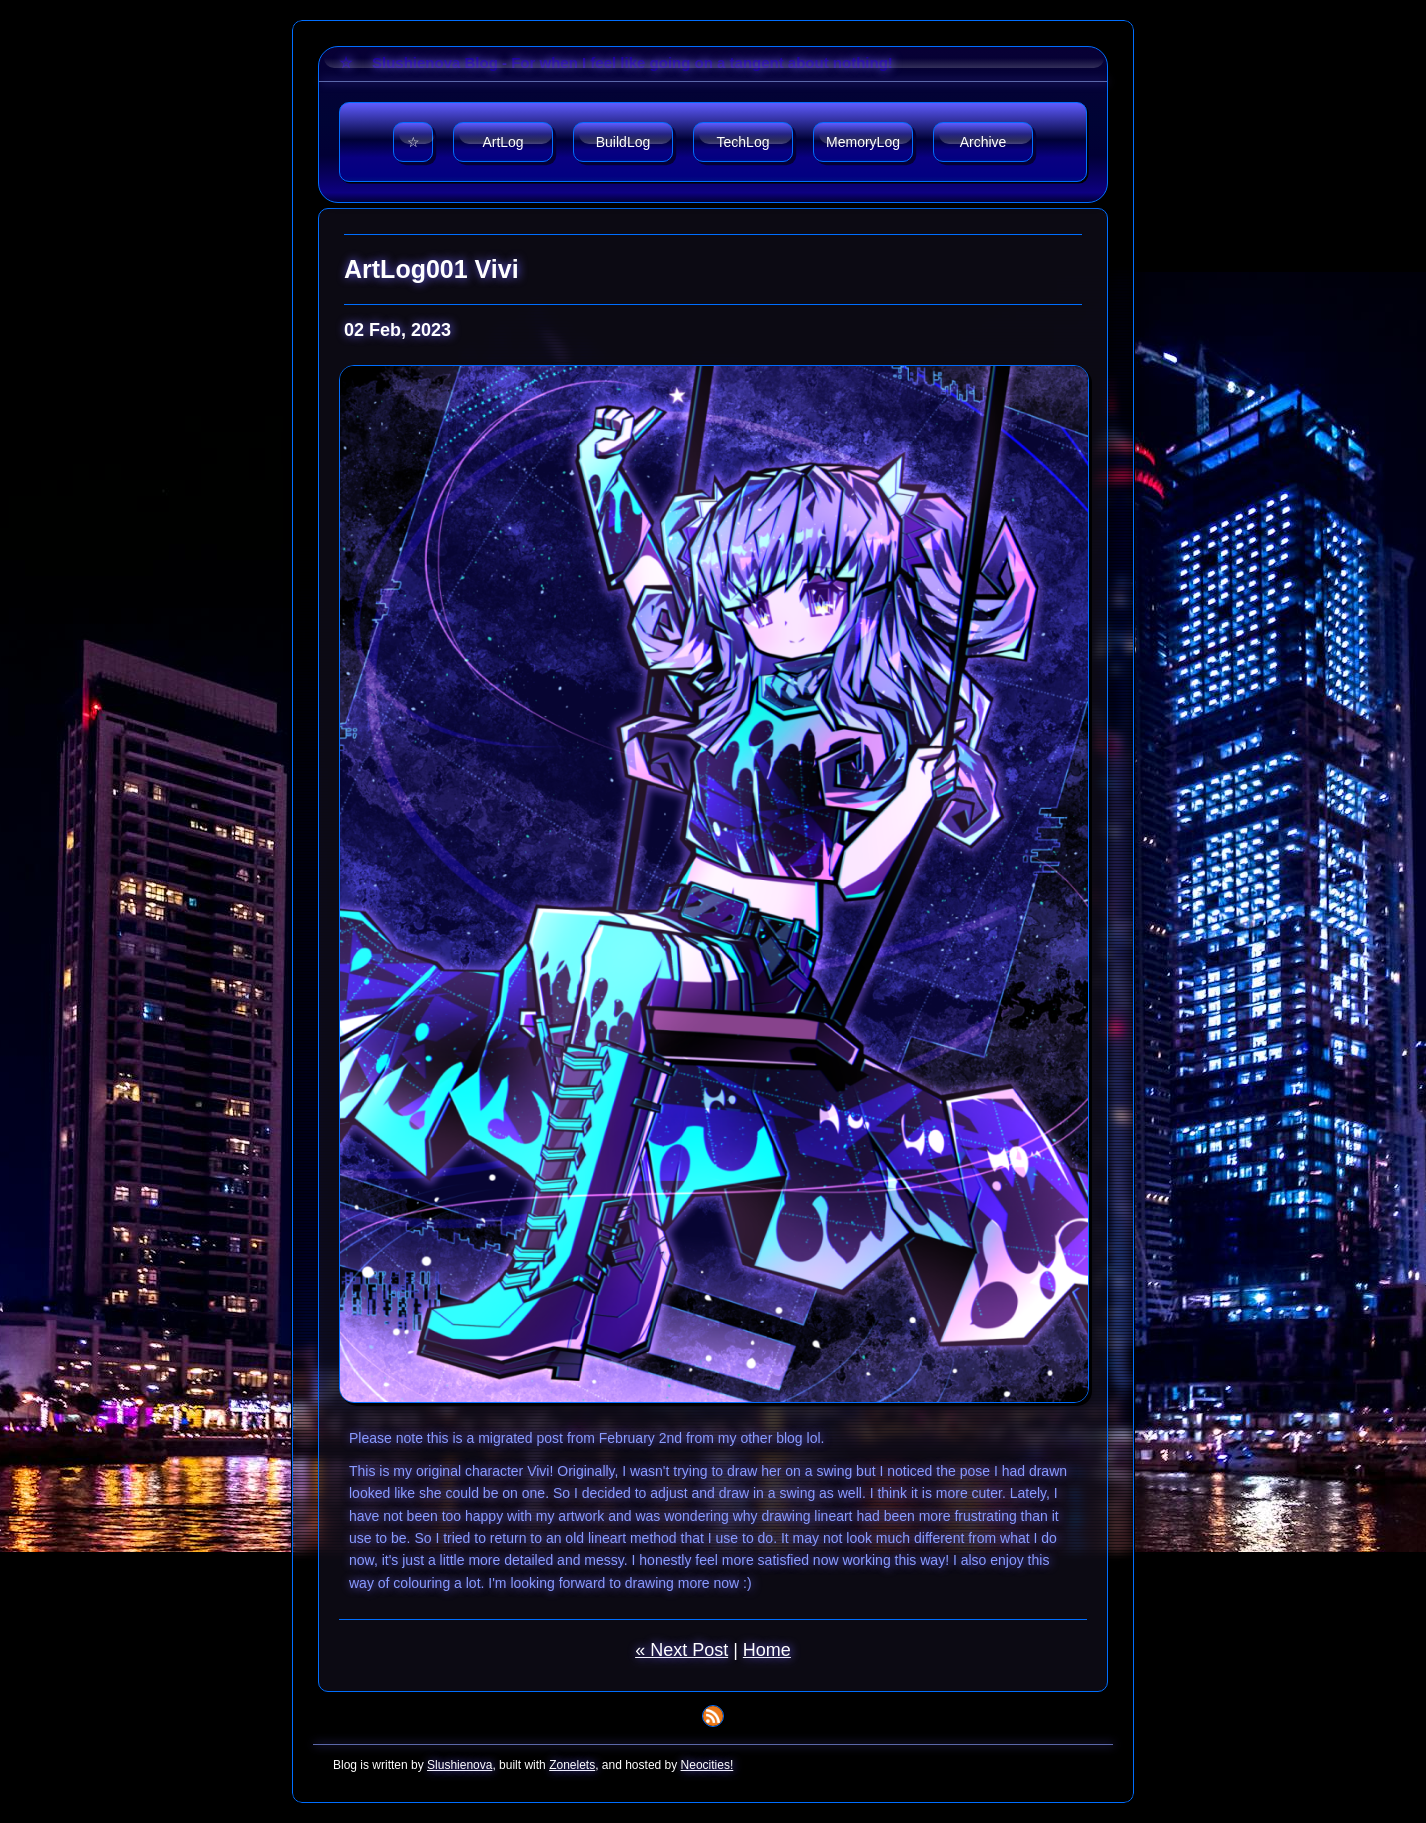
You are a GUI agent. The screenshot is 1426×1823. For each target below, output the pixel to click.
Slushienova (459, 1765)
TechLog (743, 142)
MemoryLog (863, 142)
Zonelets (572, 1765)
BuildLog (623, 142)
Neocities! (707, 1765)
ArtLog (502, 142)
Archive (983, 142)
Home (767, 1650)
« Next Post (681, 1650)
